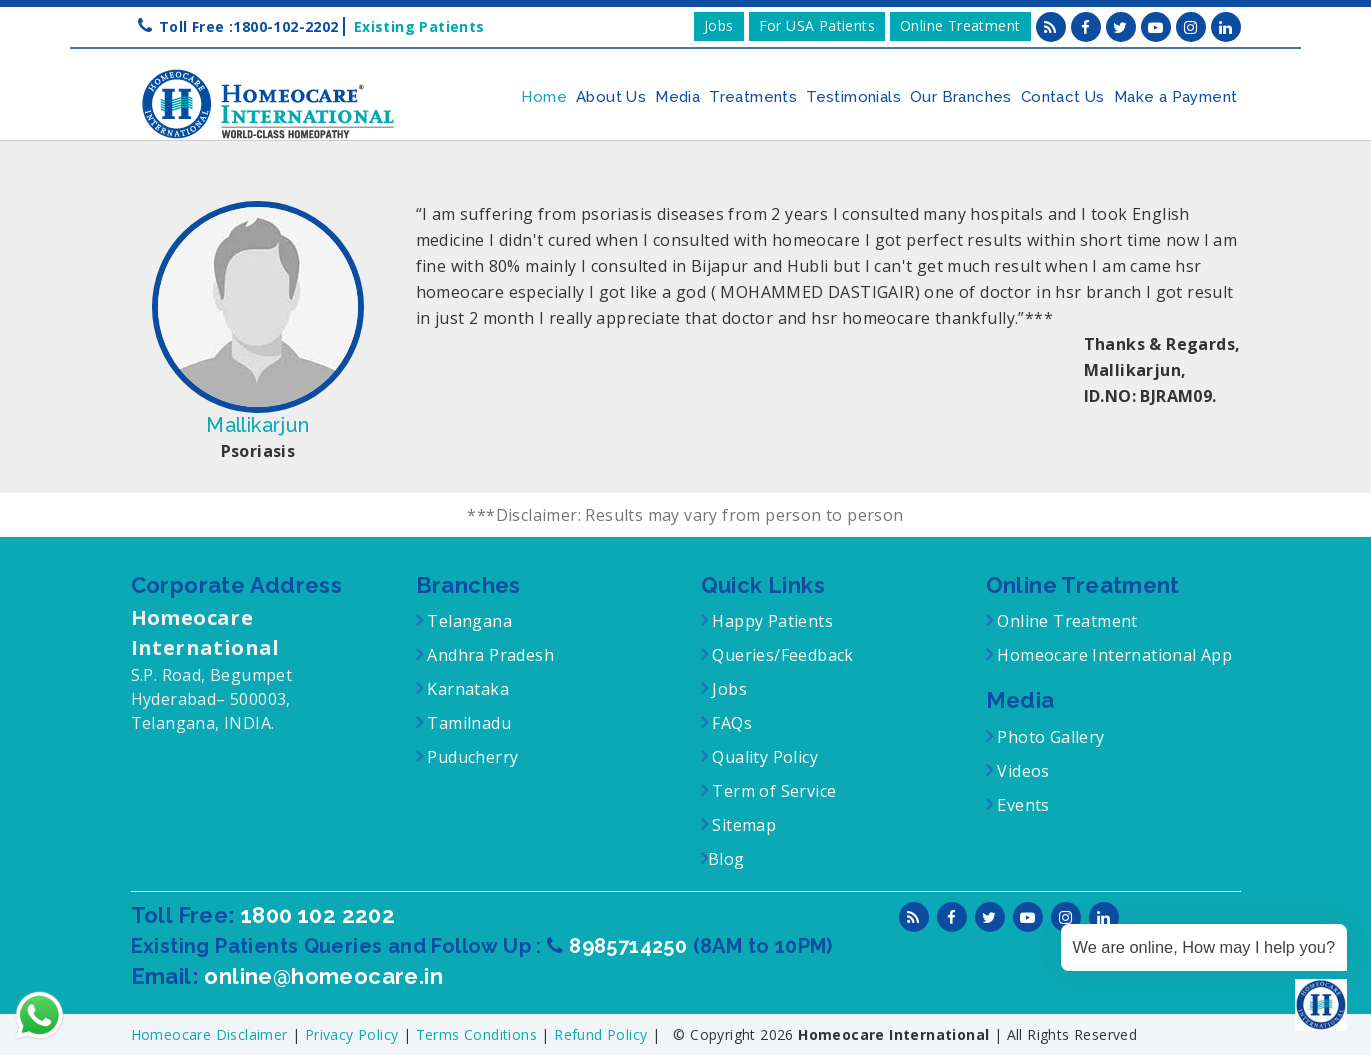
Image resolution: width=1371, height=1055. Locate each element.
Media (677, 97)
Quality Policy (763, 757)
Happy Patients (770, 621)
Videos (1023, 771)
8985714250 (630, 946)
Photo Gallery (1049, 737)
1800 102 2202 (318, 915)
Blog (726, 859)
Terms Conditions (479, 1034)
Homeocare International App (1114, 655)
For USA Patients (817, 25)
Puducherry (470, 757)
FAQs (730, 723)
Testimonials (853, 97)
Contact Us (1063, 97)
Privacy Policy (354, 1034)
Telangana (469, 621)
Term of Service (772, 791)
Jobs (719, 25)
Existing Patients (415, 26)
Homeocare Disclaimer (211, 1034)
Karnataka (466, 689)
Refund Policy (603, 1034)
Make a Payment (1176, 97)
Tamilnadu (467, 723)
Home (544, 97)
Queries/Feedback (782, 655)
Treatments (753, 97)
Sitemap (742, 825)
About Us (611, 97)
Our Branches (961, 97)
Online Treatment (960, 25)
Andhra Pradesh (488, 655)
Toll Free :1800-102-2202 (249, 26)
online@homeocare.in (323, 976)
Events (1021, 805)
